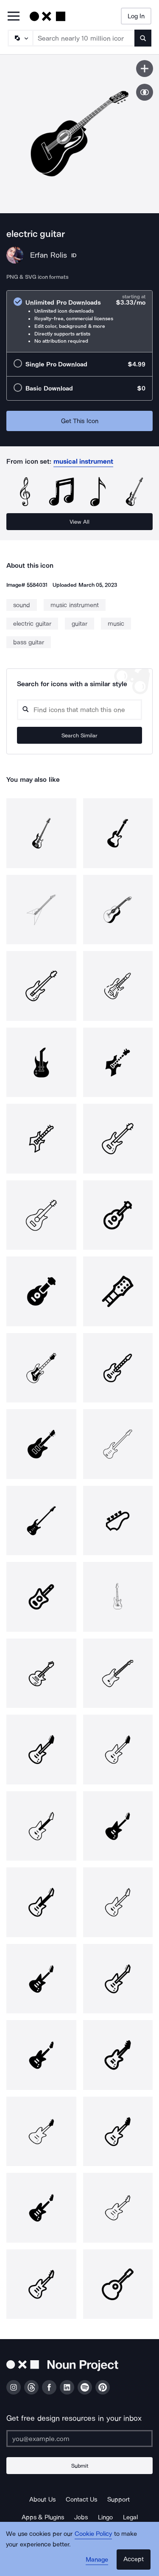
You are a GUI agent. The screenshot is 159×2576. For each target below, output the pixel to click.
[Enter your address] (79, 2438)
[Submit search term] (142, 38)
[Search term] (83, 38)
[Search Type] (20, 38)
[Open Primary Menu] (14, 17)
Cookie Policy (93, 2534)
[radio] (79, 321)
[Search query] (79, 709)
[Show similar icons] (144, 92)
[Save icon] (144, 68)
